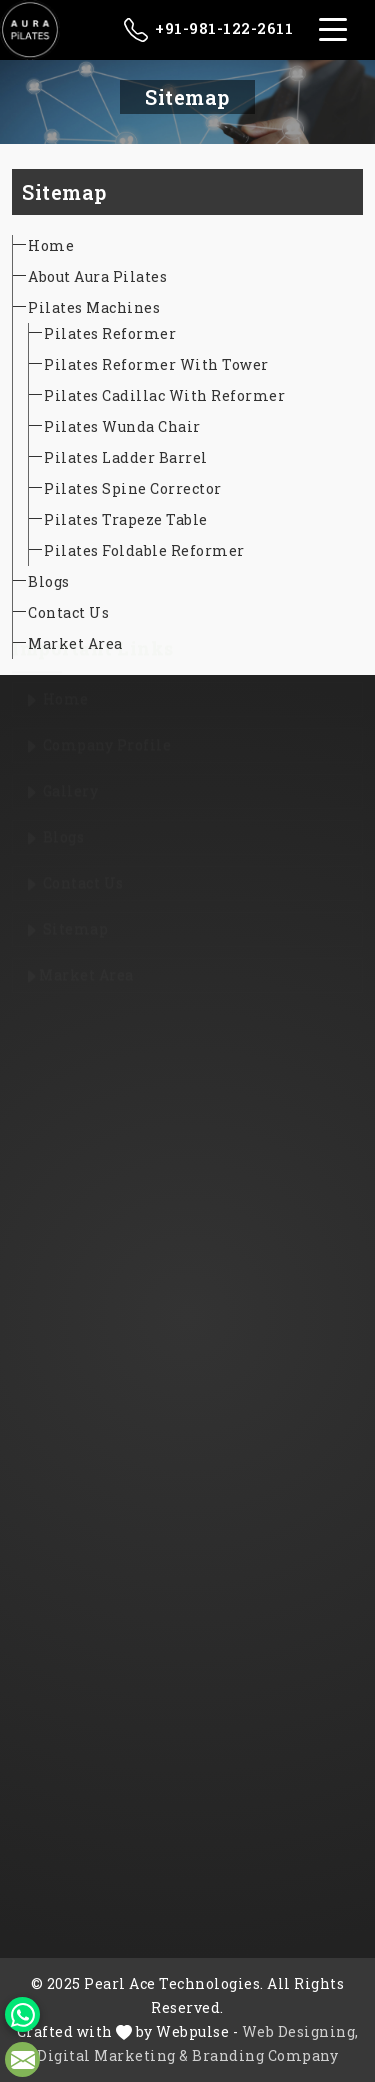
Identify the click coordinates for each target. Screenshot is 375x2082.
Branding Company (265, 2055)
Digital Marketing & (113, 2055)
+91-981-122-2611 (209, 30)
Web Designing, (300, 2031)
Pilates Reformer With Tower (156, 364)
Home (51, 245)
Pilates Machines (94, 307)
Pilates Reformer (110, 333)
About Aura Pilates (97, 276)
